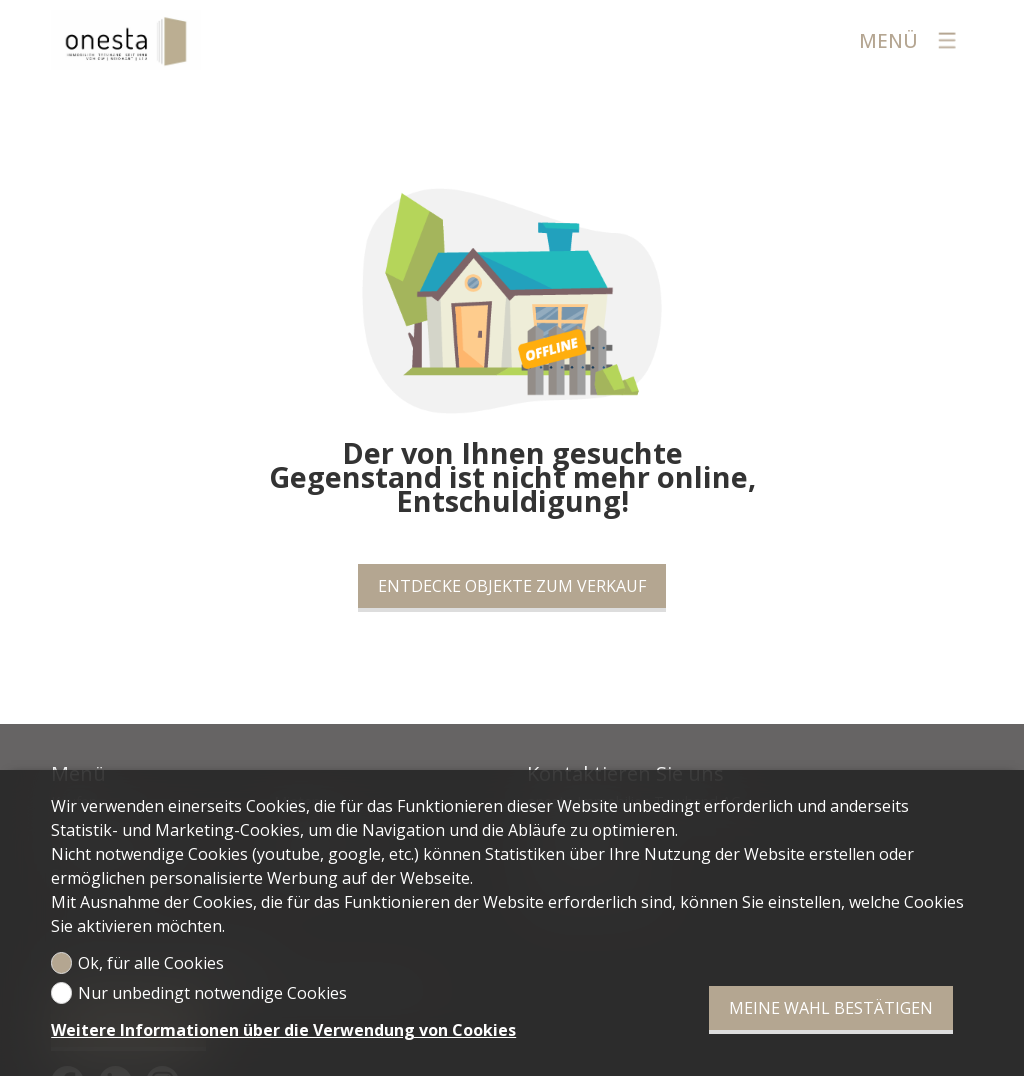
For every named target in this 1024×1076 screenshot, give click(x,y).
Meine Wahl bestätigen (831, 1008)
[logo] (126, 40)
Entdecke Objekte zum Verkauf (512, 586)
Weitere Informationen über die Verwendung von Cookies (283, 1030)
